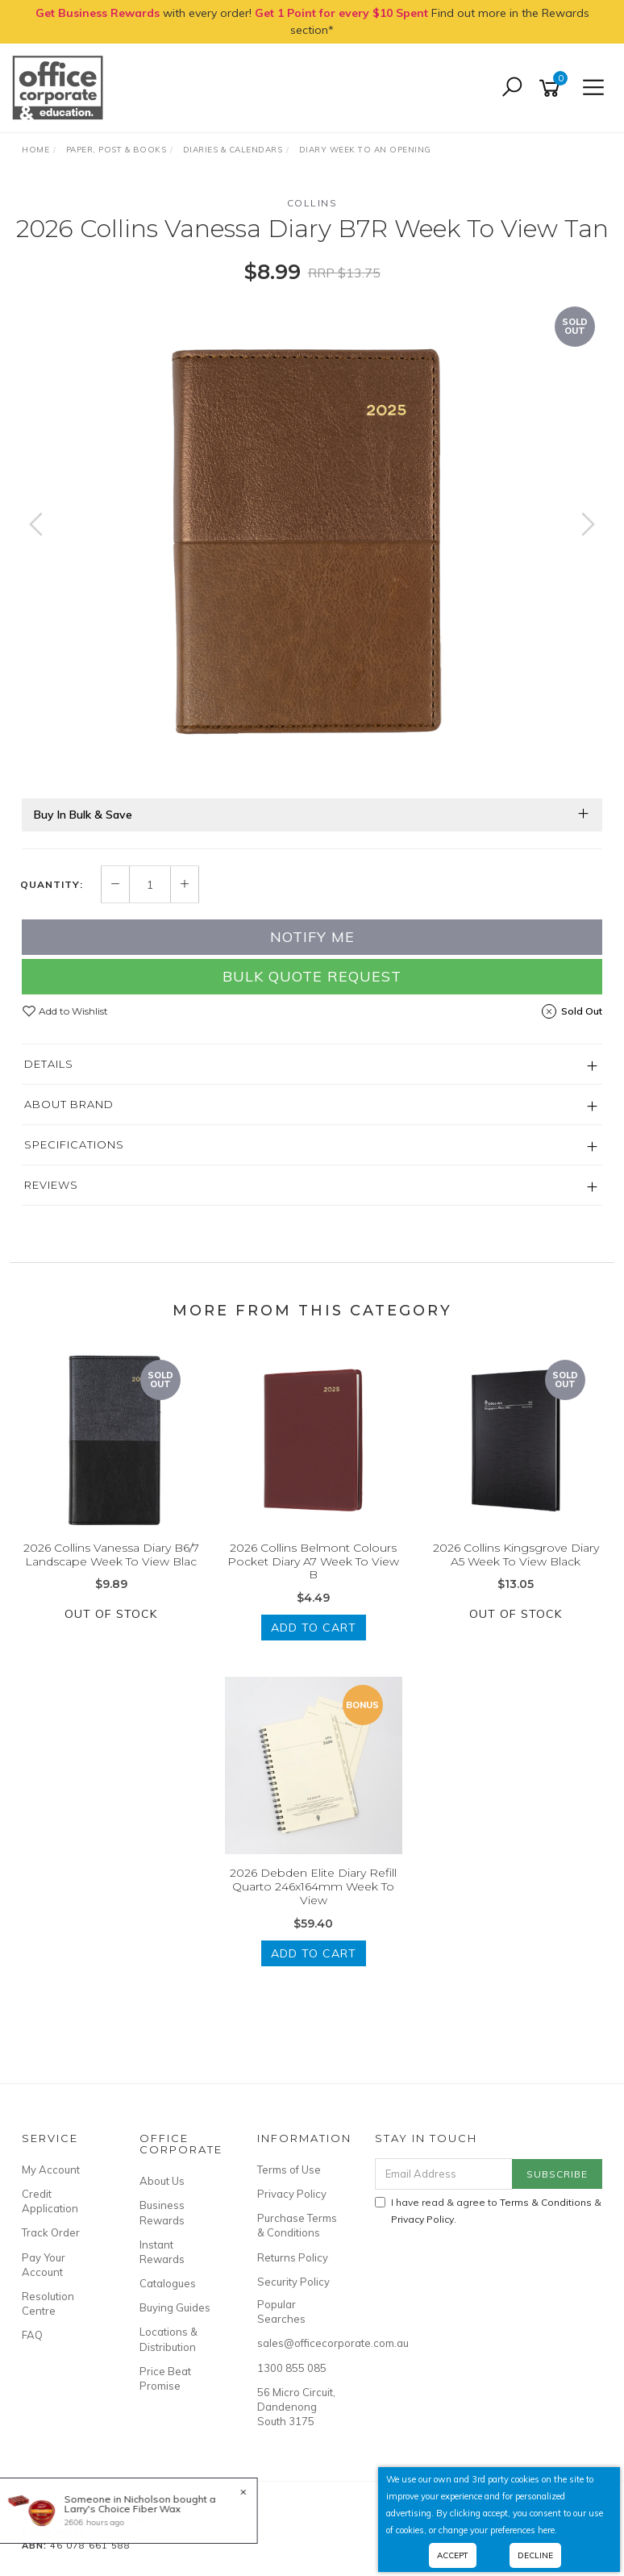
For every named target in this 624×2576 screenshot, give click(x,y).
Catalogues (167, 2283)
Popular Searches (281, 2311)
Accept (452, 2555)
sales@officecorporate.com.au (298, 2342)
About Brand (69, 1104)
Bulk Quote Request (312, 976)
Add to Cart (313, 1627)
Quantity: (51, 885)
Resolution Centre (48, 2303)
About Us (162, 2180)
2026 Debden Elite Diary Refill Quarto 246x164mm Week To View (313, 1886)
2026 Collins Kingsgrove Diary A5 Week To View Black (516, 1554)
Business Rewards (162, 2212)
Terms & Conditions (546, 2202)
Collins (312, 203)
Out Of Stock (110, 1614)
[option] (312, 540)
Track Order (51, 2232)
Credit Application (50, 2201)
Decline (535, 2555)
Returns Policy (292, 2257)
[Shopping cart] (552, 88)
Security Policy (293, 2281)
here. (547, 2530)
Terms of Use (289, 2169)
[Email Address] (444, 2174)
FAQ (32, 2334)
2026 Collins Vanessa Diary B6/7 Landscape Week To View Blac (111, 1554)
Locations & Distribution (168, 2339)
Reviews (51, 1184)
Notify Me (312, 936)
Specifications (74, 1144)
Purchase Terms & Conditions (297, 2225)
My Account (51, 2169)
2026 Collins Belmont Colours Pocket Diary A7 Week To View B (313, 1561)
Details (48, 1063)
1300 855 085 (292, 2367)
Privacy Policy (292, 2193)
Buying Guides (174, 2307)
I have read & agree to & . (488, 2210)
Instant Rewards (162, 2251)
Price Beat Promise (165, 2378)
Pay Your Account (43, 2264)
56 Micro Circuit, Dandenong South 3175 (296, 2407)
